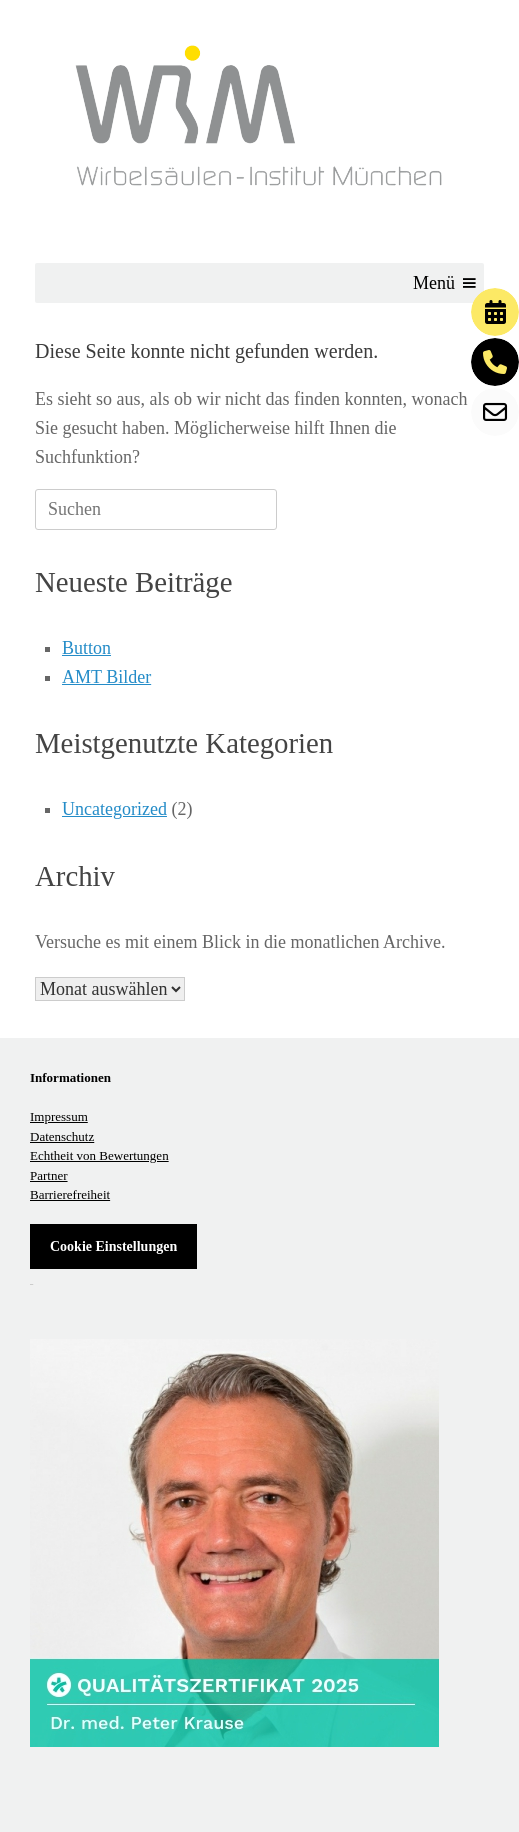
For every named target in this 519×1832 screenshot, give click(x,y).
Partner (49, 1175)
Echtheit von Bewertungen (99, 1155)
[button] (434, 283)
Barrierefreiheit (70, 1194)
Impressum (59, 1116)
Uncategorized (114, 809)
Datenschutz (62, 1136)
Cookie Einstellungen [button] (113, 1246)
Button (86, 648)
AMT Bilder (106, 677)
